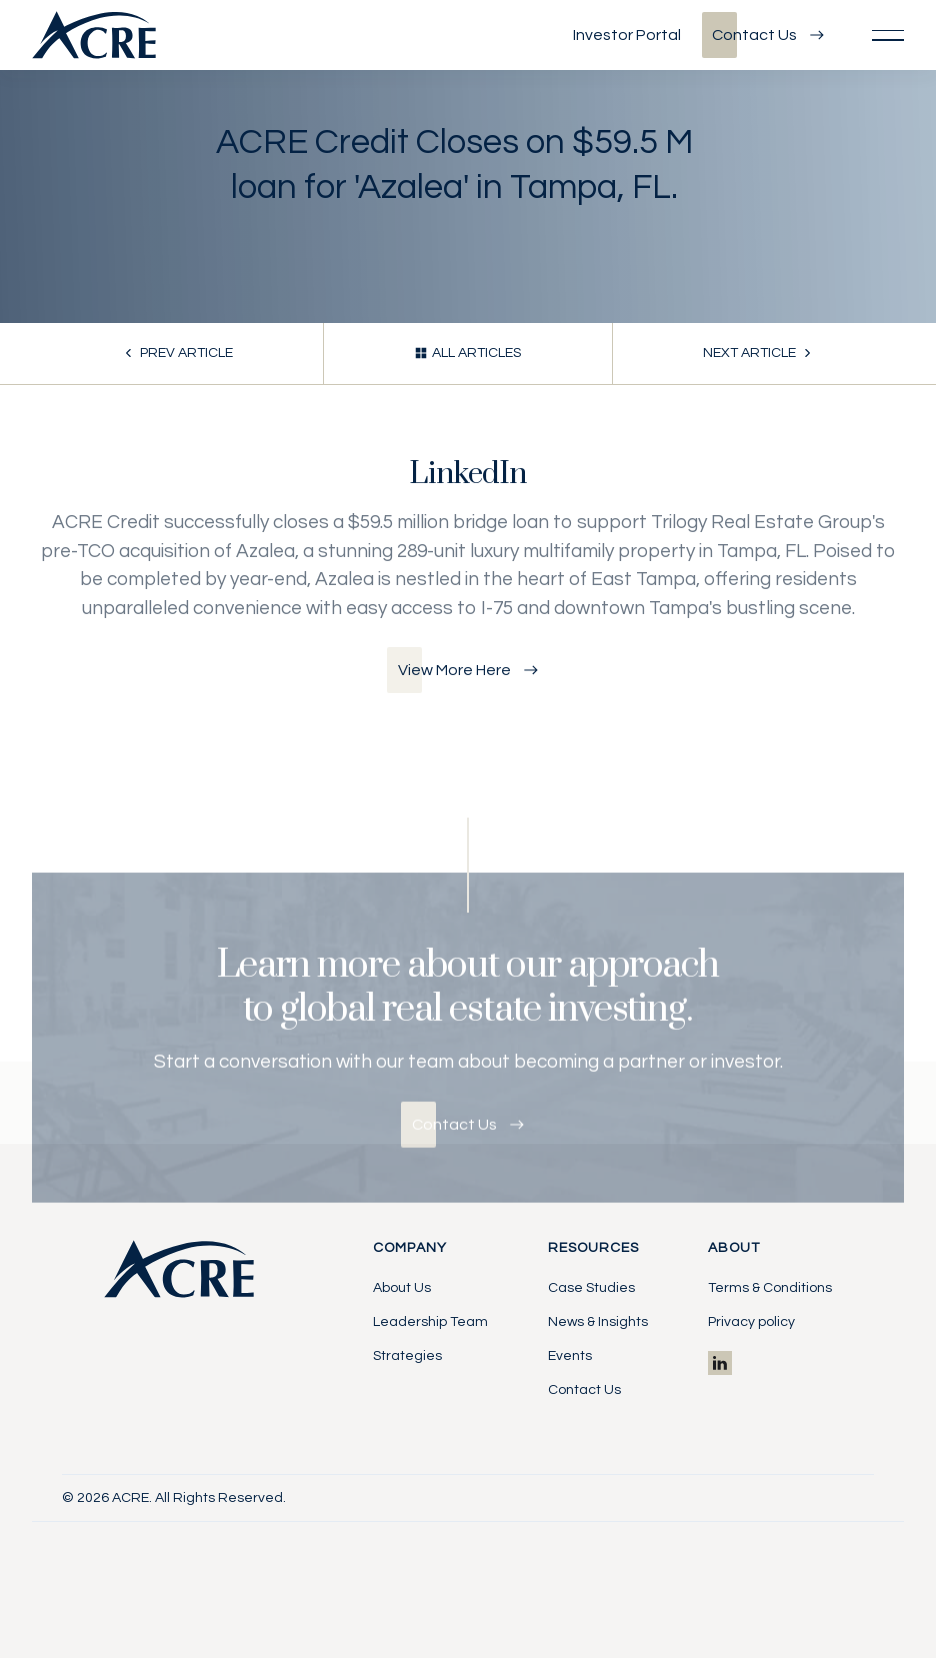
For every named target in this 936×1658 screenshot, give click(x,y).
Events (570, 1356)
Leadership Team (430, 1322)
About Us (402, 1288)
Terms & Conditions (770, 1288)
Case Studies (591, 1288)
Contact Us (584, 1390)
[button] (888, 35)
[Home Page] (94, 35)
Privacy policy (751, 1322)
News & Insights (598, 1322)
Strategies (407, 1356)
